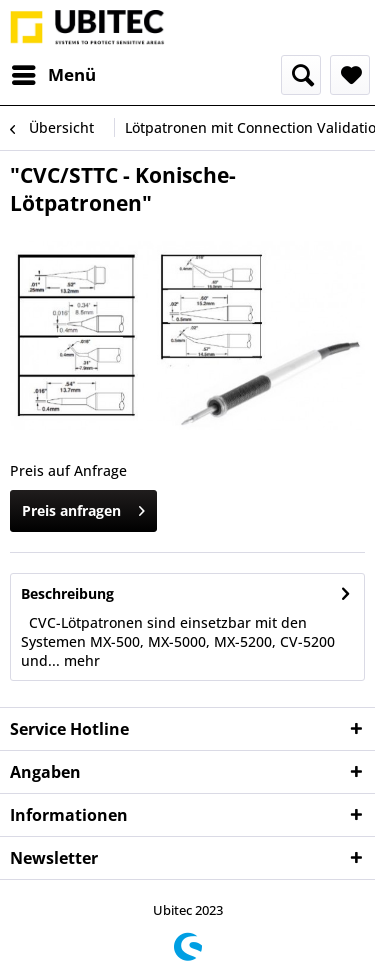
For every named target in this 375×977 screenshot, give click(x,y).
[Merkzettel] (350, 75)
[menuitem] (53, 75)
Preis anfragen (83, 507)
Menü (54, 72)
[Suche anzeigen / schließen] (301, 75)
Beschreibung (67, 593)
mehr (80, 660)
